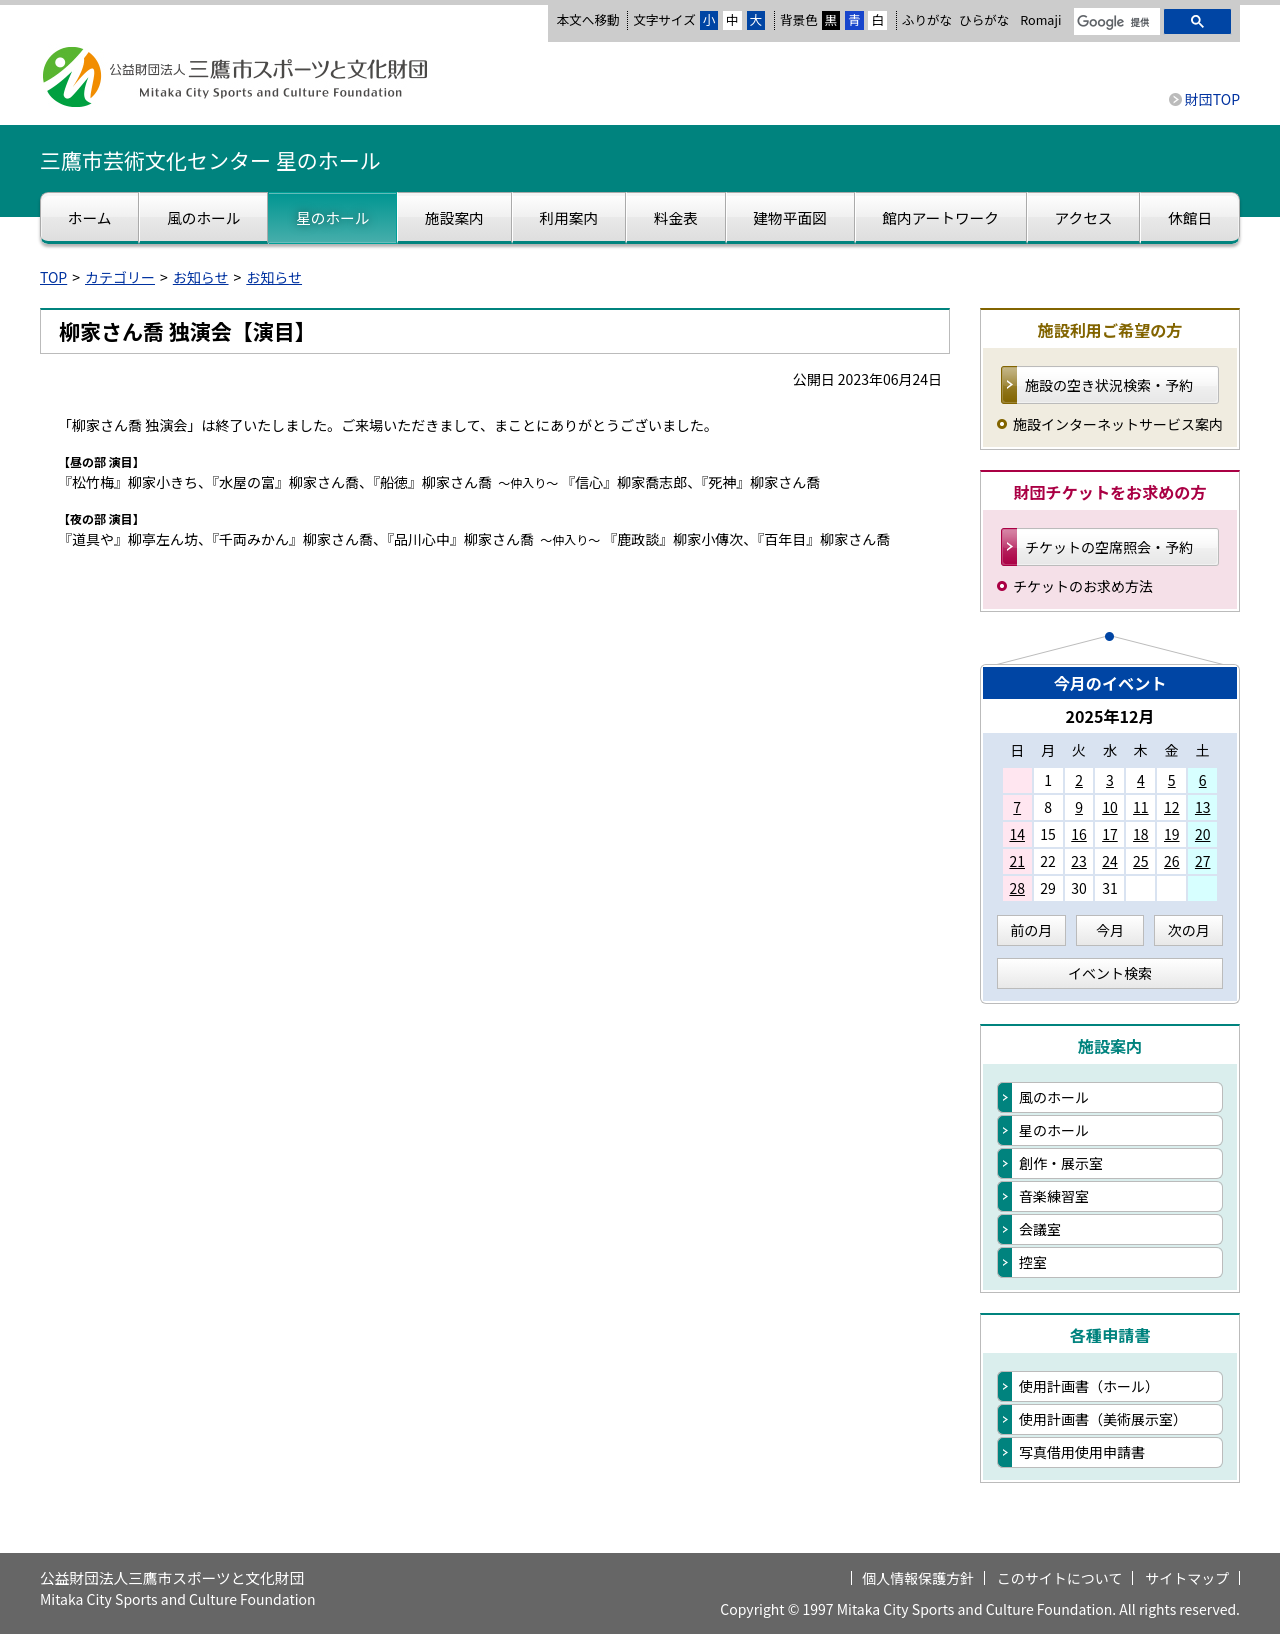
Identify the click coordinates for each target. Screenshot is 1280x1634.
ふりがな (927, 19)
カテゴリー (120, 277)
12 (1172, 807)
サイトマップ (1187, 1578)
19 (1172, 834)
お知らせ (201, 277)
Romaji (1040, 20)
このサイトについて (1060, 1578)
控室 (1033, 1262)
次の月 (1189, 930)
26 (1172, 861)
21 (1017, 861)
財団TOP (1212, 99)
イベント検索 (1110, 973)
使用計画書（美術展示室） (1103, 1419)
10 (1110, 807)
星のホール (1054, 1130)
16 (1079, 834)
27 (1203, 861)
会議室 (1040, 1229)
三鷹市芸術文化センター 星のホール (210, 160)
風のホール (1054, 1097)
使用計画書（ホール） (1089, 1386)
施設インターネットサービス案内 (1118, 424)
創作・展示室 (1061, 1163)
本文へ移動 (587, 19)
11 (1141, 807)
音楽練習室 (1054, 1196)
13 (1203, 807)
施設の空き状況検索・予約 (1109, 385)
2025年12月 (1109, 716)
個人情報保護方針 (918, 1578)
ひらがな (984, 20)
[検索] (1115, 23)
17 (1110, 834)
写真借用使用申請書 (1082, 1452)
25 (1141, 861)
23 (1079, 861)
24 (1110, 861)
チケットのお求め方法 (1083, 586)
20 (1203, 834)
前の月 (1031, 930)
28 (1017, 888)
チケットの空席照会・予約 (1109, 547)
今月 (1110, 930)
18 (1141, 834)
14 (1017, 834)
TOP (53, 277)
